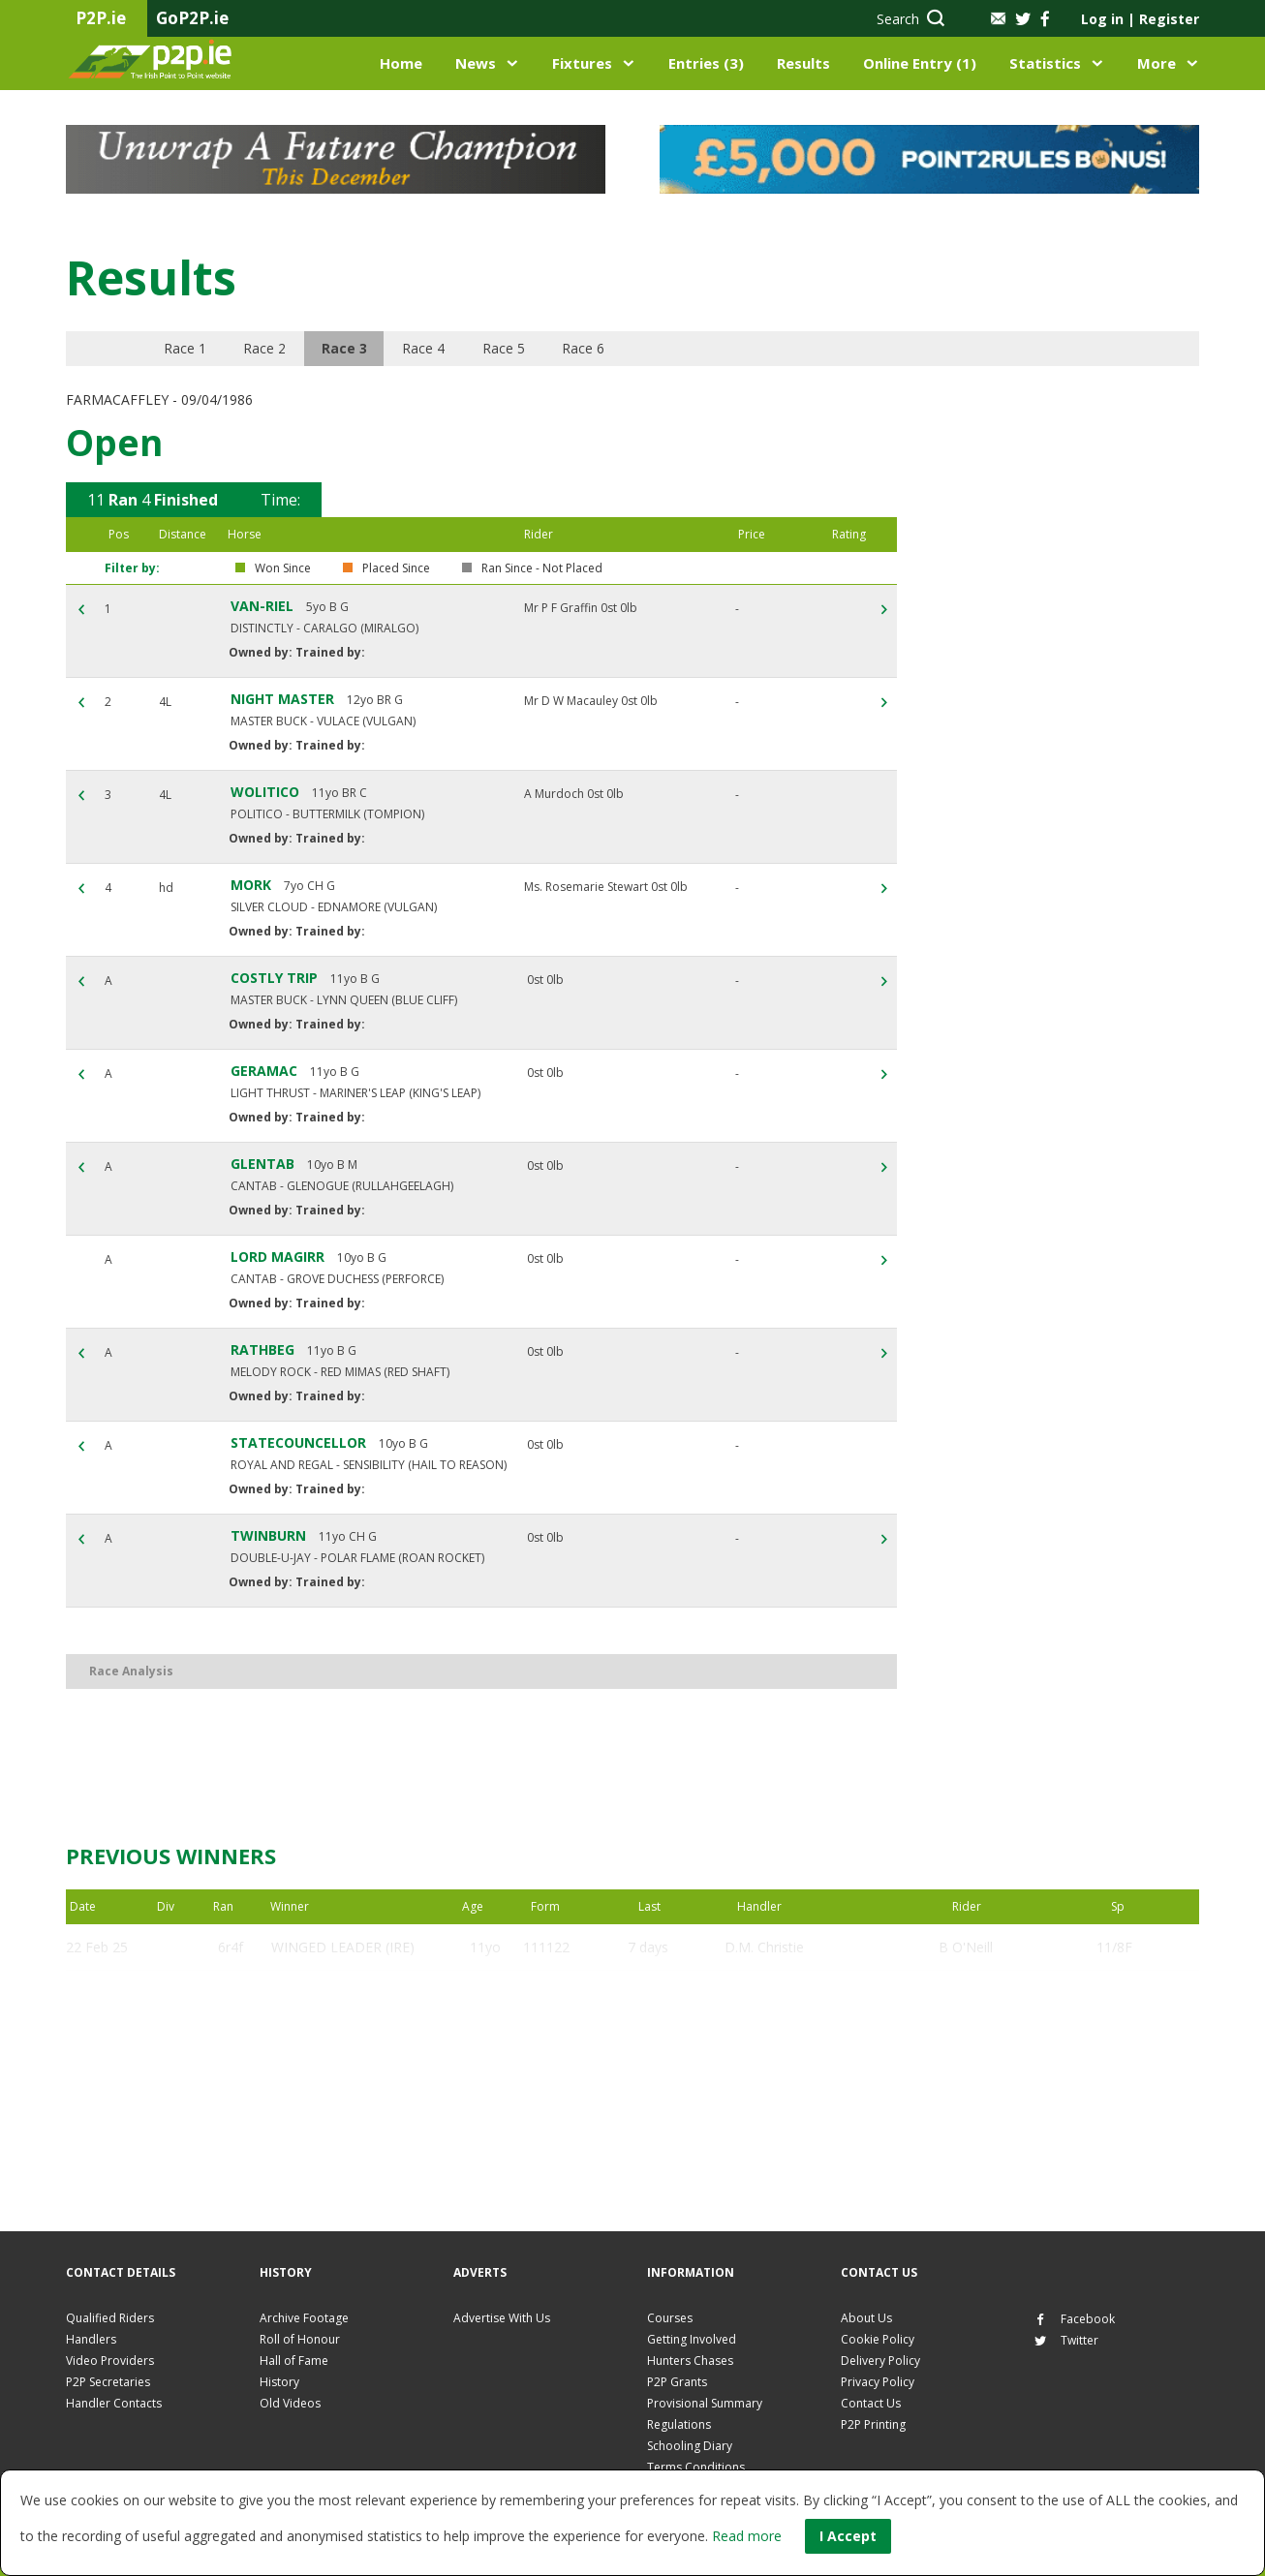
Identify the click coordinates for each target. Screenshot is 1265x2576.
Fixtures (582, 63)
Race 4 (440, 348)
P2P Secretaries (108, 2382)
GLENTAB (262, 1163)
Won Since (283, 568)
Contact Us (871, 2403)
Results (803, 63)
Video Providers (110, 2360)
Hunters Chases (690, 2360)
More (1156, 63)
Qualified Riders (110, 2318)
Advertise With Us (501, 2318)
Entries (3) (706, 63)
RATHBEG (262, 1349)
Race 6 (607, 348)
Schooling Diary (689, 2446)
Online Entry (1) (919, 63)
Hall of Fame (294, 2360)
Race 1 (191, 348)
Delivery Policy (880, 2360)
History (279, 2382)
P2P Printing (873, 2424)
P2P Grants (677, 2382)
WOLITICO (265, 791)
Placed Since (396, 568)
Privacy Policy (877, 2382)
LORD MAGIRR (277, 1256)
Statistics (1045, 63)
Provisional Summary (704, 2403)
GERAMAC (264, 1070)
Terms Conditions (696, 2467)
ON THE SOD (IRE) (329, 2086)
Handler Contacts (114, 2403)
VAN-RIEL (262, 606)
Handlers (91, 2339)
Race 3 (358, 348)
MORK (251, 884)
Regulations (679, 2424)
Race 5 (524, 348)
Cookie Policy (877, 2339)
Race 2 (274, 348)
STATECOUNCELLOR (298, 1442)
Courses (670, 2318)
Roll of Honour (300, 2339)
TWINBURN (268, 1535)
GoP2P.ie (192, 18)
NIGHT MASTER (282, 699)
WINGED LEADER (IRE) (343, 1947)
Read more (747, 2536)
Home (401, 63)
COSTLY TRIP (274, 977)
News (475, 63)
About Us (866, 2318)
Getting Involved (691, 2339)
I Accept (848, 2536)
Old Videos (290, 2403)
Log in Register (1140, 19)
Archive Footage (304, 2318)
